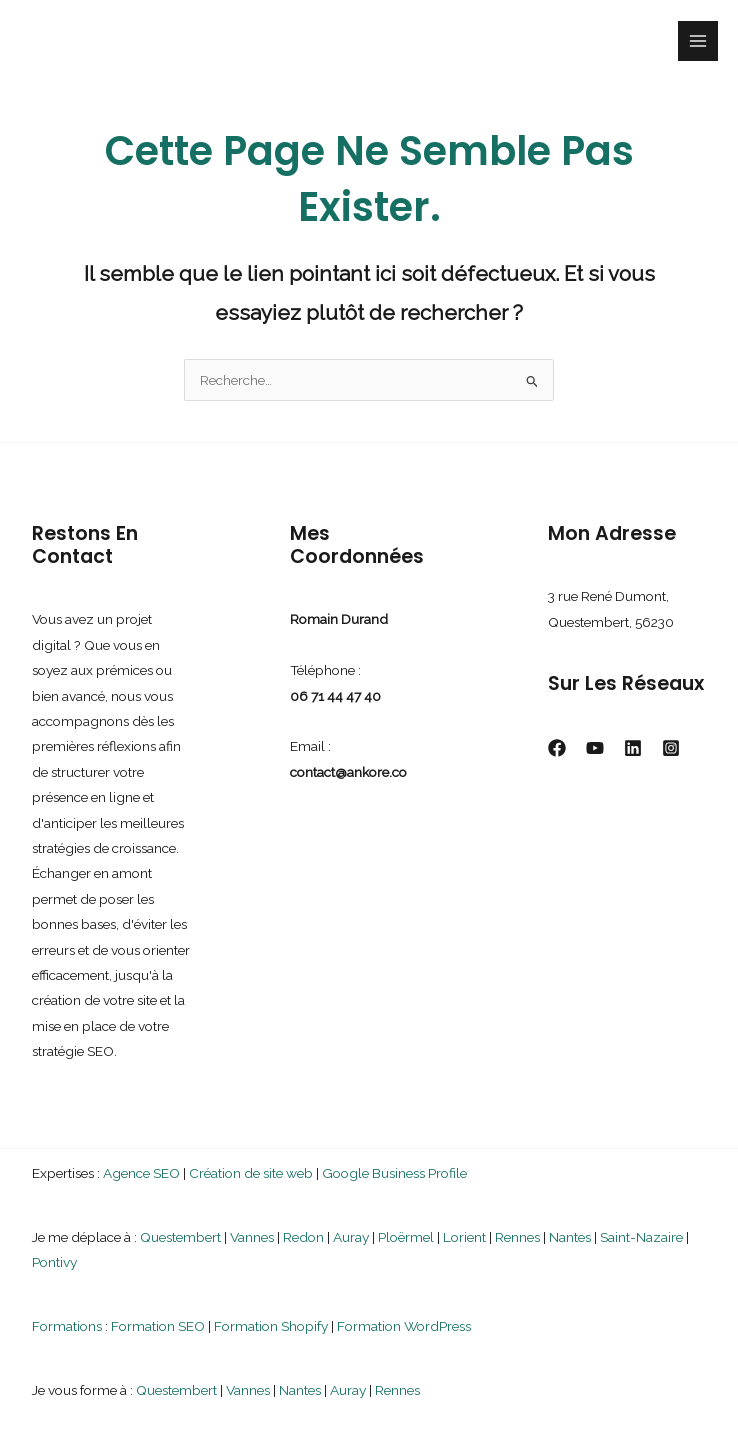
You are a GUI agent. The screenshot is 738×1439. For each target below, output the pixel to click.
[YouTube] (595, 748)
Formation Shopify (271, 1326)
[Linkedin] (633, 748)
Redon (303, 1237)
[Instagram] (671, 748)
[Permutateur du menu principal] (698, 41)
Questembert (180, 1237)
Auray (351, 1237)
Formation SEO (158, 1326)
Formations (67, 1326)
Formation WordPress (404, 1326)
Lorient (464, 1237)
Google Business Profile (394, 1173)
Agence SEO (141, 1173)
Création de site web (251, 1173)
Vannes (252, 1237)
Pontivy (54, 1262)
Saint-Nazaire (641, 1237)
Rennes (517, 1237)
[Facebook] (557, 748)
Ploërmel (406, 1237)
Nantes (570, 1237)
